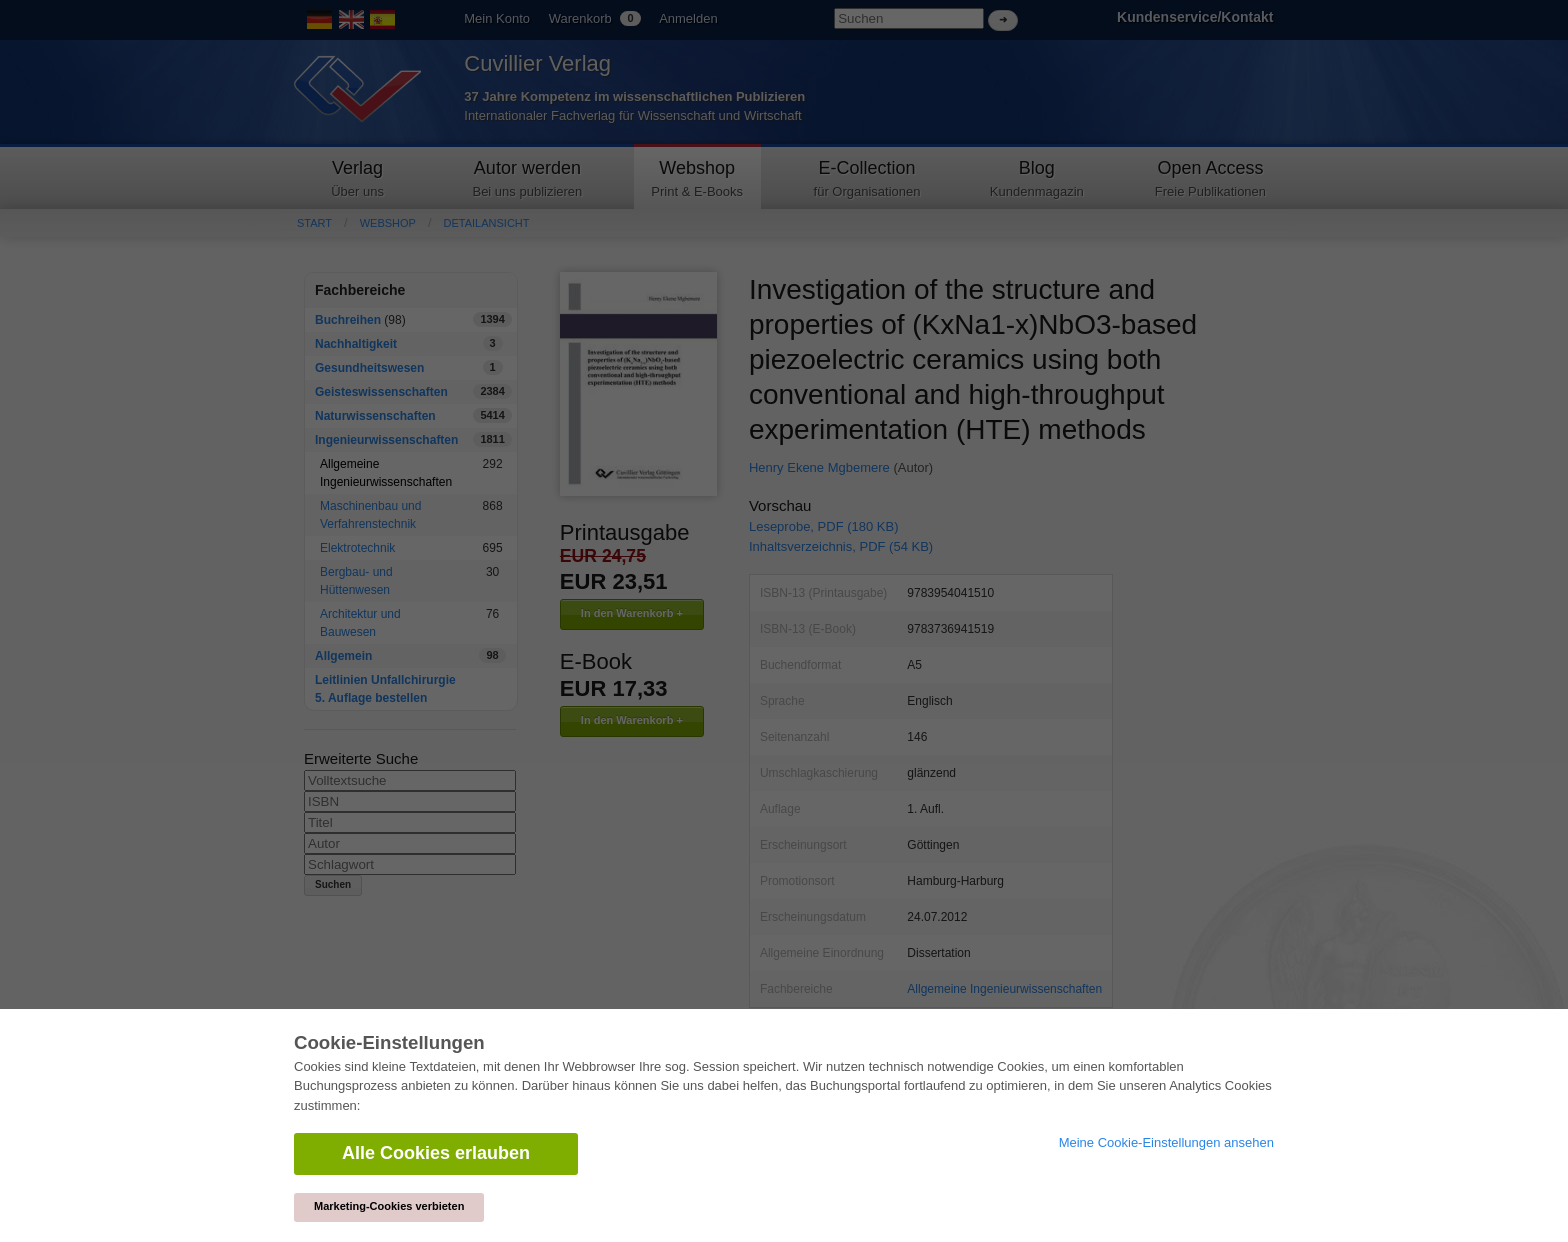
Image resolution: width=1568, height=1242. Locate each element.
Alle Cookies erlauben (436, 1153)
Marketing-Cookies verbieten (389, 1206)
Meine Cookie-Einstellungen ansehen (1166, 1142)
